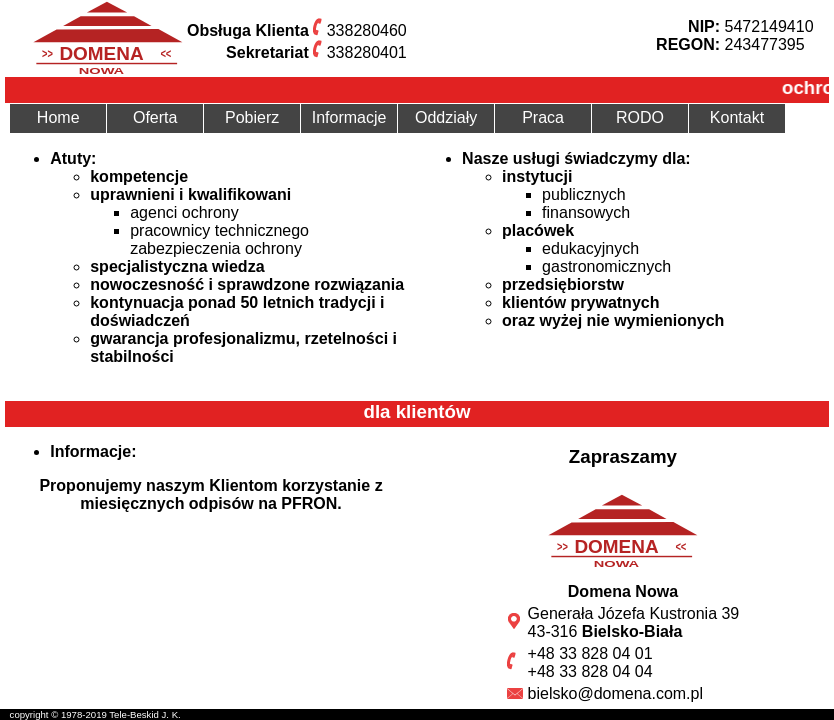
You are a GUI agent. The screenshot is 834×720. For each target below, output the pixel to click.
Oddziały (446, 117)
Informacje (349, 117)
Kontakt (737, 117)
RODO (640, 117)
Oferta (155, 117)
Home (58, 117)
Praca (543, 117)
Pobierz (252, 117)
